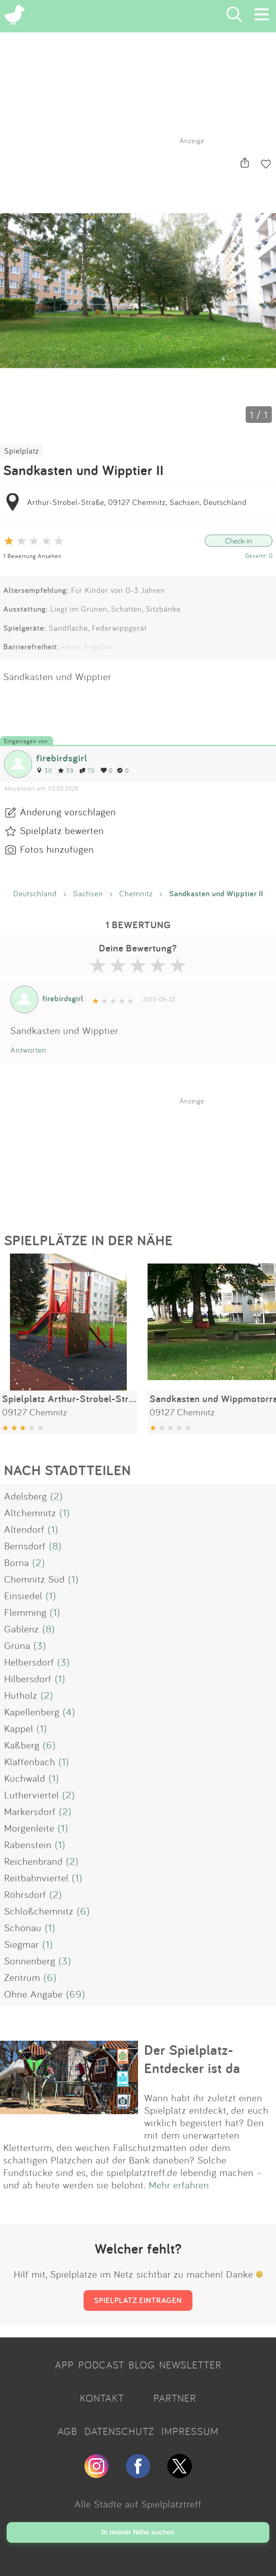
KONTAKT (102, 2398)
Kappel (18, 1728)
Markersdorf (30, 1811)
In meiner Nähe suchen (137, 2532)
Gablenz (21, 1628)
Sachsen (88, 893)
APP (64, 2364)
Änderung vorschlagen (68, 811)
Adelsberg (25, 1496)
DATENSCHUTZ (119, 2431)
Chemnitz (136, 893)
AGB (67, 2431)
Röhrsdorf (25, 1894)
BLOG (141, 2364)
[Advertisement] (142, 1157)
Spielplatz (21, 451)
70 (87, 770)
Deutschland (35, 893)
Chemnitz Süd (34, 1579)
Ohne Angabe (33, 1994)
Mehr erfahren (179, 2184)
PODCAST (101, 2364)
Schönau (23, 1927)
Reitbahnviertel (36, 1877)
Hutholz (20, 1695)
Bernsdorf (25, 1545)
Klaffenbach (29, 1761)
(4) (69, 1711)
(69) (75, 1994)
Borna (16, 1562)
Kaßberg (21, 1745)
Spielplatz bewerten (62, 830)
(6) (49, 1745)
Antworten (28, 1050)
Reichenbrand (33, 1861)
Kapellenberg (31, 1711)
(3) (40, 1645)
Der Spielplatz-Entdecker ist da (192, 2059)
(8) (55, 1545)
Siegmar (21, 1944)
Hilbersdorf (28, 1678)
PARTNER (174, 2398)
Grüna (17, 1645)
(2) (56, 1496)
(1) (64, 1512)
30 (44, 770)
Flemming (25, 1612)
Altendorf (24, 1529)
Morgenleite (29, 1828)
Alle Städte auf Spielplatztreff (138, 2504)
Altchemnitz (30, 1512)
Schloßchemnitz (39, 1911)
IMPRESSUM (190, 2431)
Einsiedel (23, 1595)
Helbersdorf (29, 1662)
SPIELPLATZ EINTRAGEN (138, 2300)
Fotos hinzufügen (57, 849)
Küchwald (24, 1778)
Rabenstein (28, 1844)
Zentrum (22, 1977)
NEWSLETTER (190, 2364)
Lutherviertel (31, 1794)
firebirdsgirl (61, 757)
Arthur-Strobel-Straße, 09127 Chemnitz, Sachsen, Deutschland (137, 502)
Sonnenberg (29, 1960)
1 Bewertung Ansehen (32, 556)
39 (66, 770)
